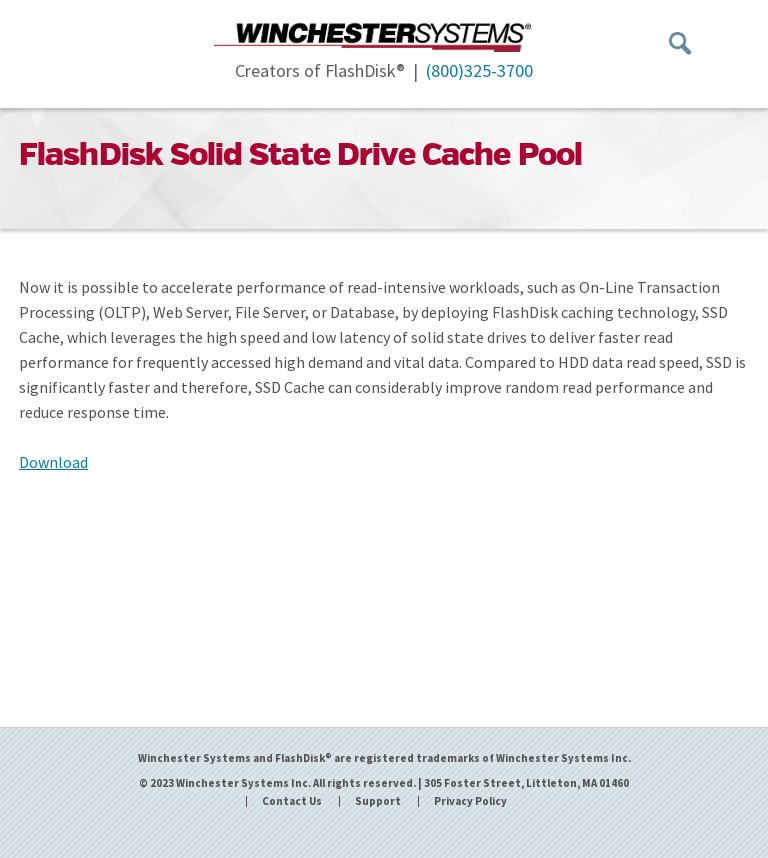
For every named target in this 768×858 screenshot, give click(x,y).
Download (53, 462)
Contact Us (292, 801)
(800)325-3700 (479, 70)
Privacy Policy (470, 801)
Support (378, 801)
